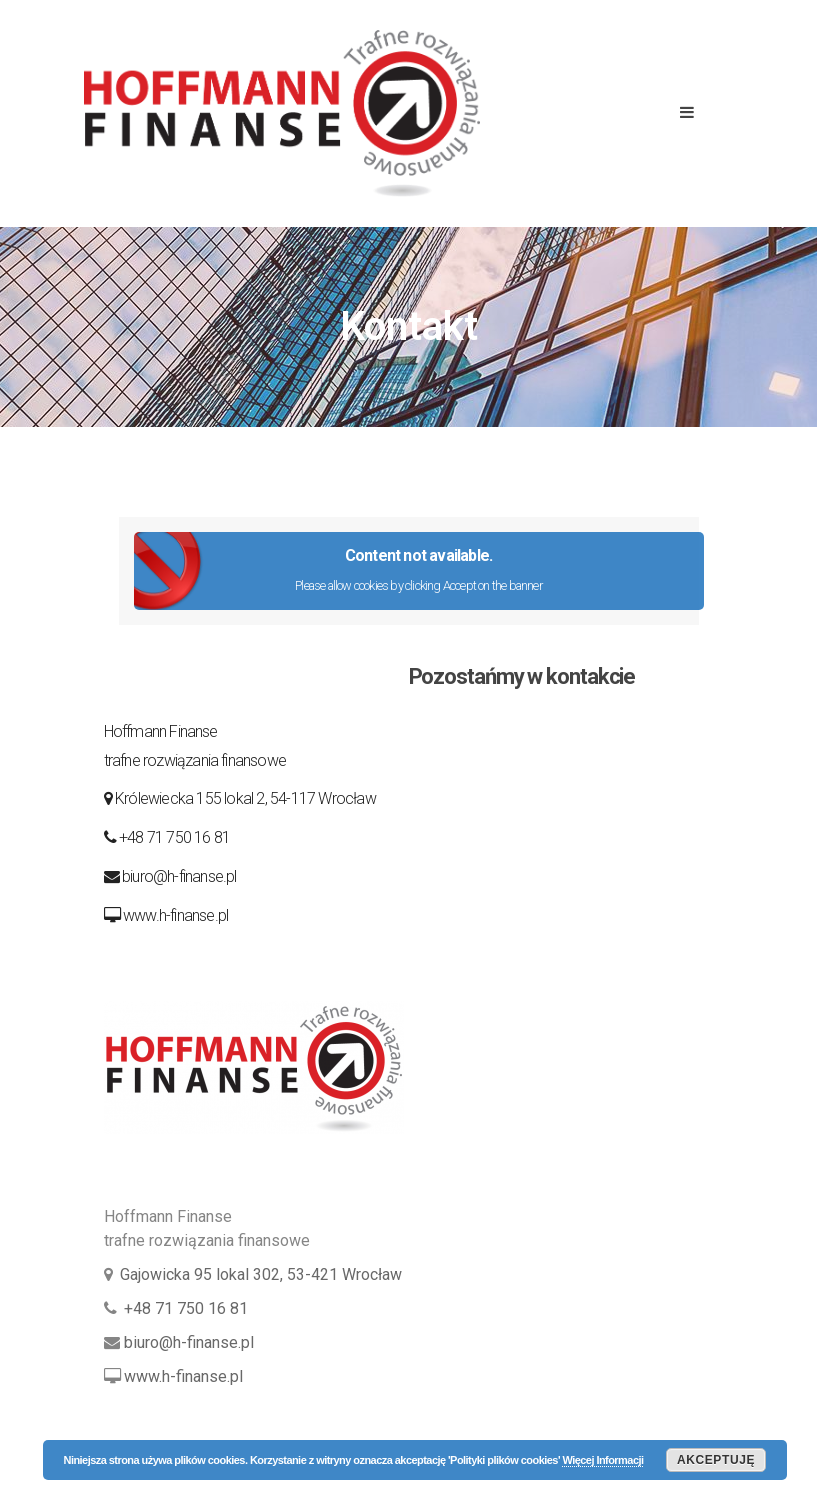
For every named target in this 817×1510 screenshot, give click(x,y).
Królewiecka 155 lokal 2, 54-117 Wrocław (244, 798)
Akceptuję (716, 1460)
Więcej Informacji (602, 1460)
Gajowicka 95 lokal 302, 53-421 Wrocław (261, 1274)
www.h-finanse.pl (175, 915)
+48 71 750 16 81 (174, 837)
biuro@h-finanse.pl (179, 876)
